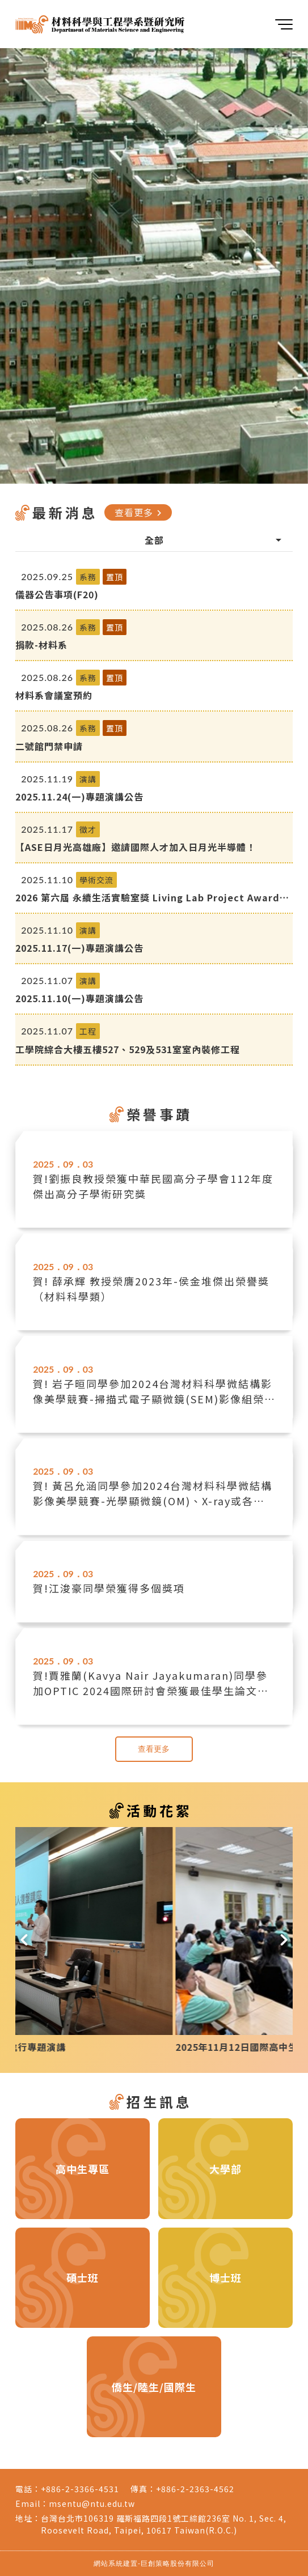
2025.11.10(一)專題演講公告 (79, 998)
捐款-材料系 (41, 645)
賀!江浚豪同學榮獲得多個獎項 (109, 1588)
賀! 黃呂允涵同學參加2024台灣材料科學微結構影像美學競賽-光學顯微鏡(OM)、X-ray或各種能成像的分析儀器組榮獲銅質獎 (152, 1493)
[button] (24, 1940)
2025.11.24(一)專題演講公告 (79, 796)
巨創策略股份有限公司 (177, 2563)
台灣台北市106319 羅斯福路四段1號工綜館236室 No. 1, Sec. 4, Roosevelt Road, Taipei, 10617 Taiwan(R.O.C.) (163, 2524)
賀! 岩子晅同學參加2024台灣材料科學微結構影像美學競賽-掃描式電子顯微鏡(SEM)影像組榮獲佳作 (152, 1391)
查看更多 (140, 512)
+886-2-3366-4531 (80, 2488)
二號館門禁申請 (49, 746)
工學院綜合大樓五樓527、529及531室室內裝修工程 (127, 1049)
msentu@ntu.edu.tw (92, 2503)
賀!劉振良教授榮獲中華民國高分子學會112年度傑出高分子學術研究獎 (153, 1186)
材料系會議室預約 (53, 695)
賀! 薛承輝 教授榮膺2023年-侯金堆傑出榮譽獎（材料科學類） (151, 1289)
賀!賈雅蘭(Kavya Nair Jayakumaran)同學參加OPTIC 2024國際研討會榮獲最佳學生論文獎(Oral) (151, 1683)
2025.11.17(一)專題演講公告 (79, 948)
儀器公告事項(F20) (57, 594)
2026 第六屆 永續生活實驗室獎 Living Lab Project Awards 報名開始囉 (150, 897)
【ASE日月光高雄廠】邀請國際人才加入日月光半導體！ (135, 847)
